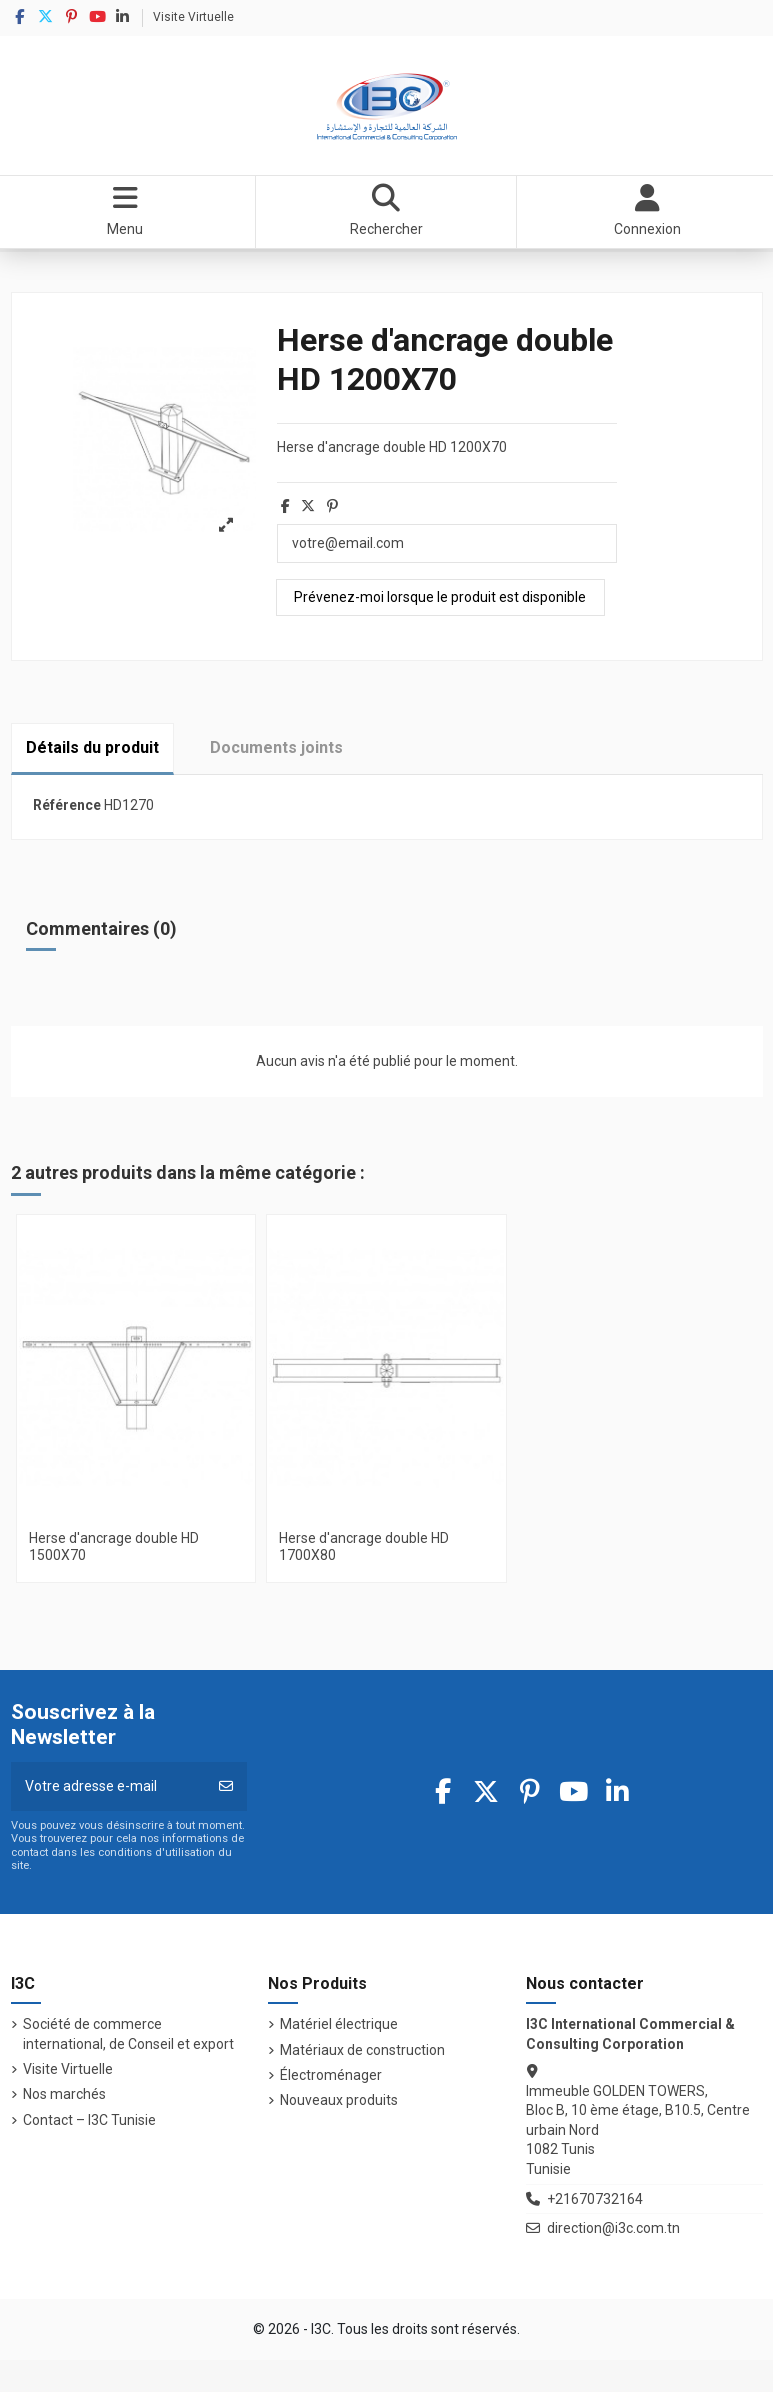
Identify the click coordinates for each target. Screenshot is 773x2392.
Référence (67, 805)
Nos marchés (64, 2094)
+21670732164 (595, 2199)
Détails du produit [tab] (92, 747)
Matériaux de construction (362, 2050)
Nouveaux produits (339, 2100)
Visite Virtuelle (193, 17)
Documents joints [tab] (276, 747)
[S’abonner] (226, 1786)
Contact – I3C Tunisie (89, 2120)
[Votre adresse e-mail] (109, 1786)
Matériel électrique (339, 2024)
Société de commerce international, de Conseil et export (128, 2034)
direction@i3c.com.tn (613, 2228)
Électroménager (331, 2075)
